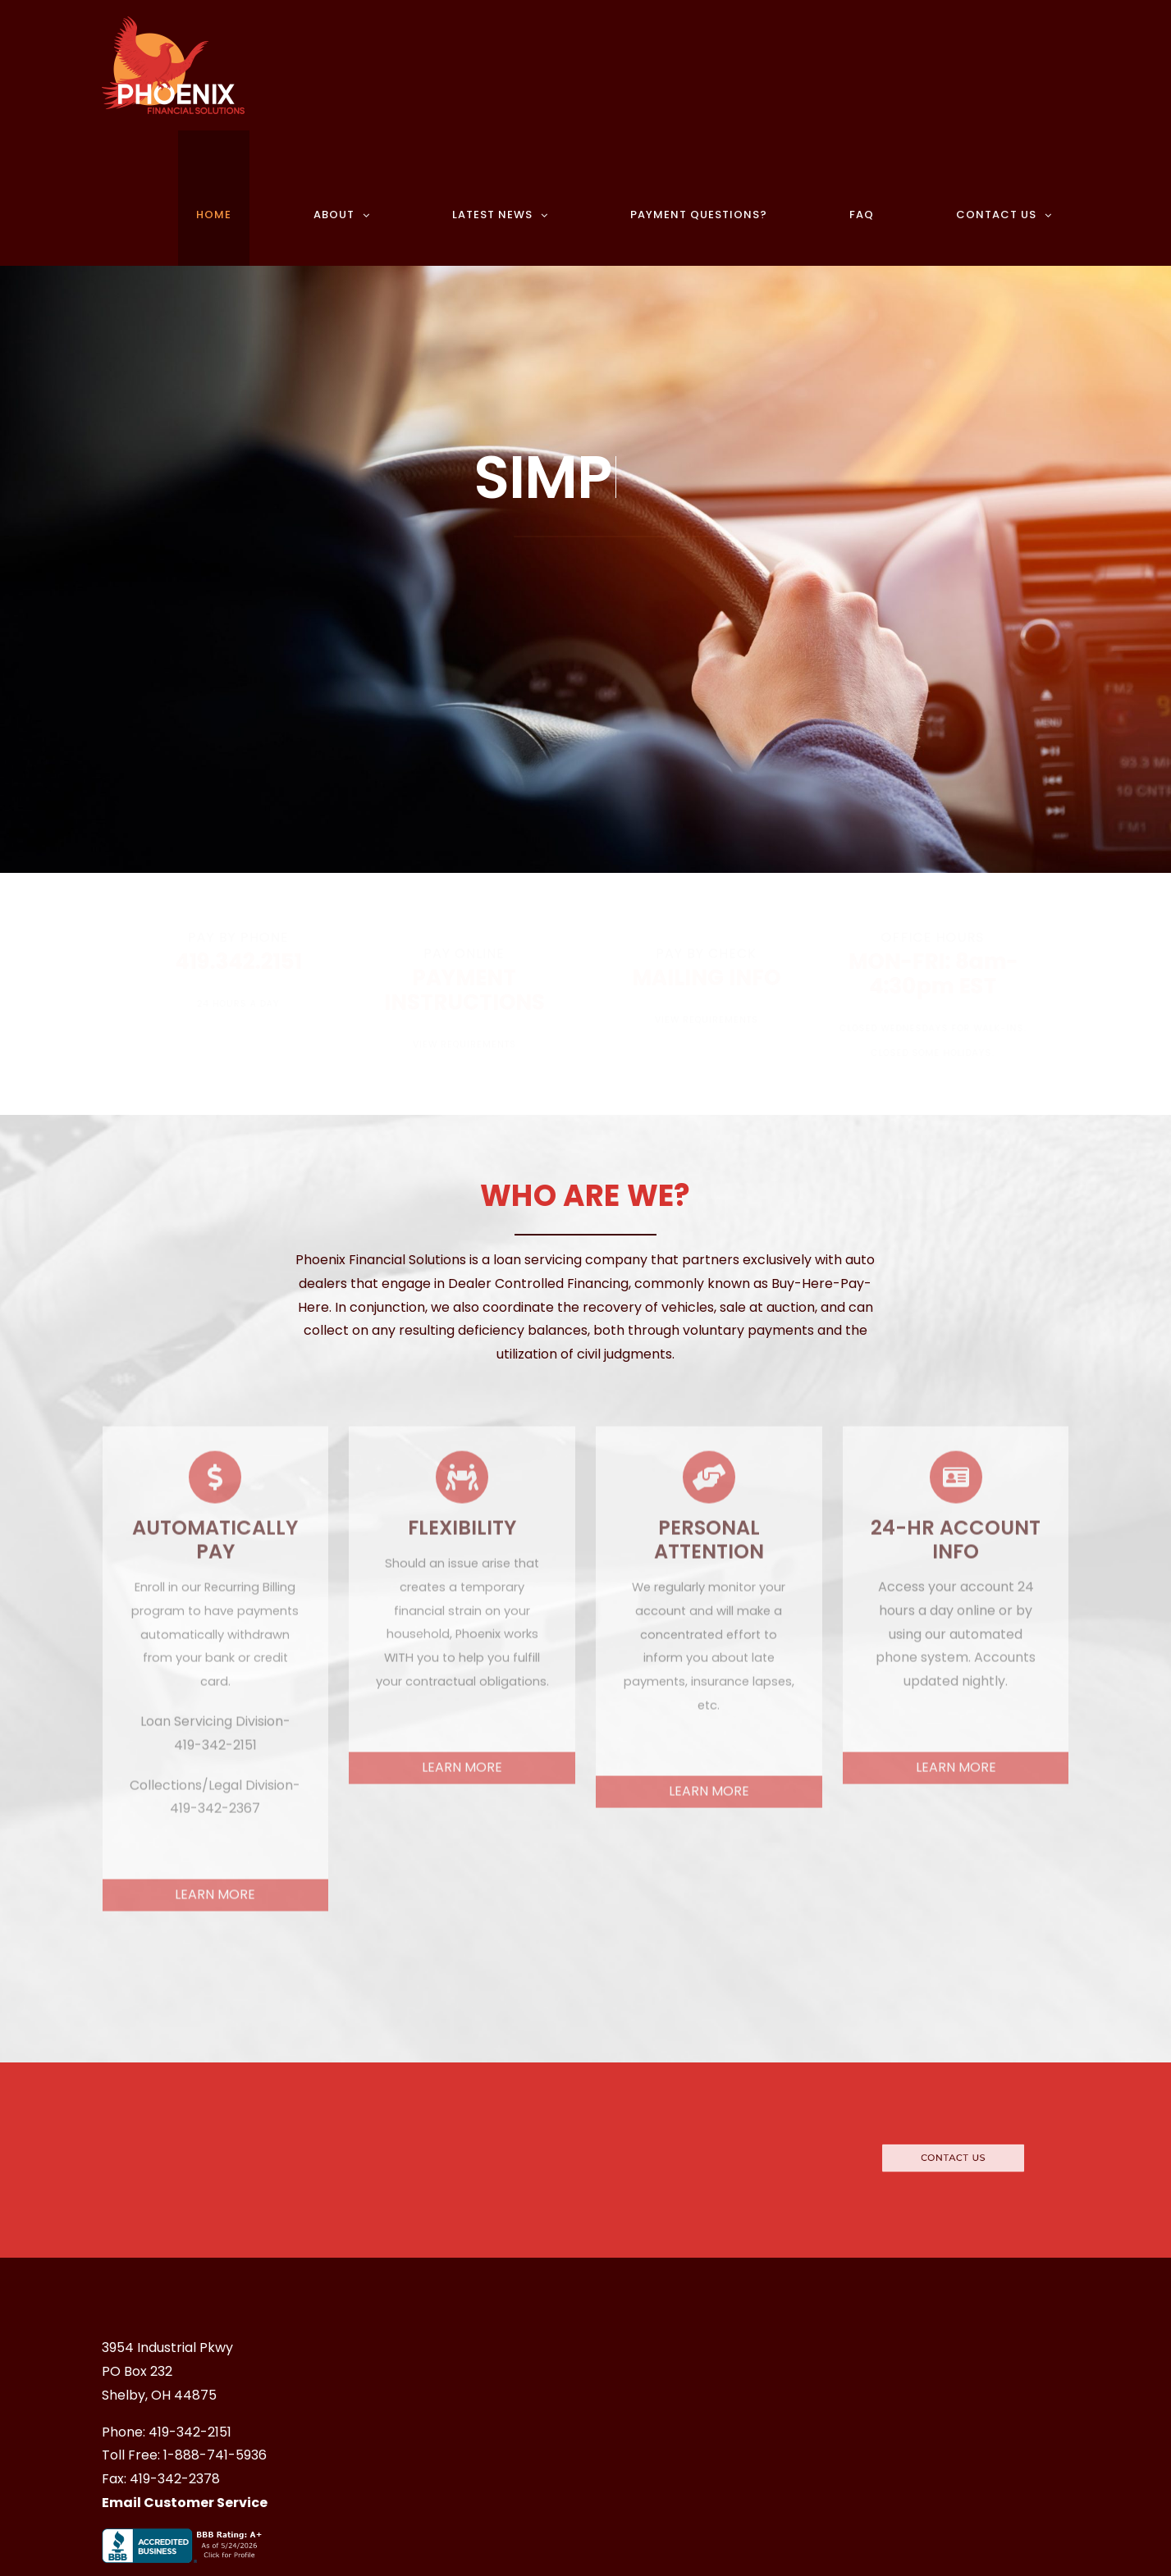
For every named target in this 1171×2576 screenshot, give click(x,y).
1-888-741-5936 (215, 2455)
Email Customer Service (185, 2502)
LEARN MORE (215, 1885)
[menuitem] (236, 198)
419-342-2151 (190, 2432)
